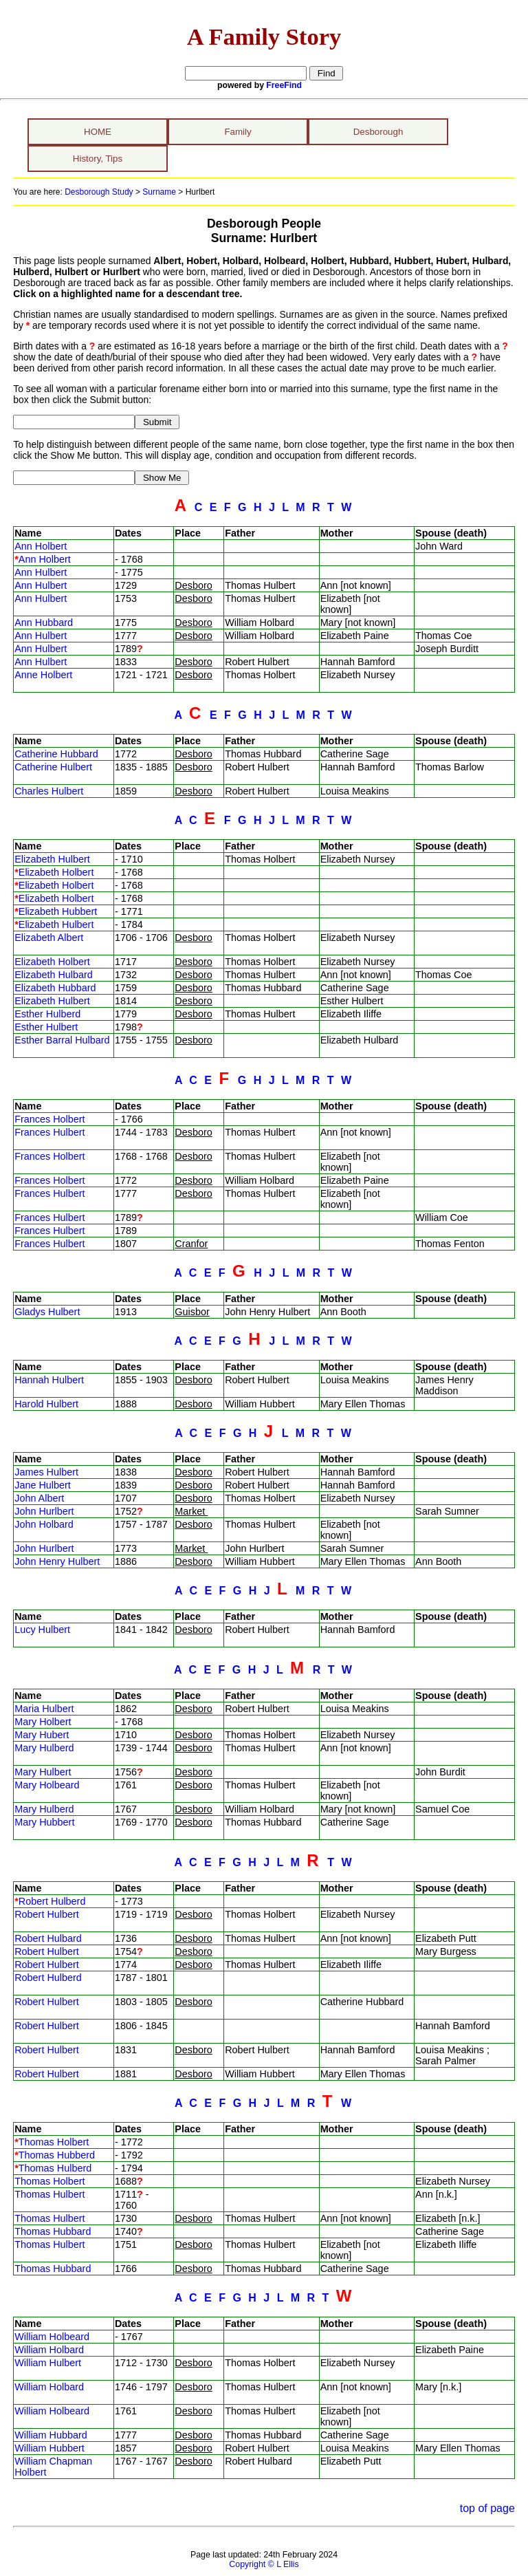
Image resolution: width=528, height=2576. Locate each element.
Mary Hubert (41, 1734)
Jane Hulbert (42, 1485)
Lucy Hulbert (42, 1629)
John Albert (39, 1498)
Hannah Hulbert (49, 1379)
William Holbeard (51, 2336)
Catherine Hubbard (56, 753)
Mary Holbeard (46, 1784)
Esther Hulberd (47, 1013)
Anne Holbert (43, 674)
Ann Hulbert (40, 572)
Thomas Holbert (54, 2141)
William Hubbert (49, 2448)
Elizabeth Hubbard (55, 987)
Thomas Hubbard (52, 2231)
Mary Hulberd (44, 1747)
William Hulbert (47, 2362)
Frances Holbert (49, 1119)
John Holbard (44, 1524)
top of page (487, 2508)
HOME (97, 132)
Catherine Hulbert (53, 766)
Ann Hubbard (43, 622)
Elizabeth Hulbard (53, 974)
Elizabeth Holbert (56, 872)
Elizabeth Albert (48, 937)
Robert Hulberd (52, 1901)
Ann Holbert (40, 546)
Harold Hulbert (46, 1403)
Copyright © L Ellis (263, 2564)
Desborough (378, 132)
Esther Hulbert (46, 1026)
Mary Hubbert (44, 1822)
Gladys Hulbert (47, 1311)
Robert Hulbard (48, 1938)
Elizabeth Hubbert (58, 911)
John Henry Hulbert (57, 1561)
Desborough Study (99, 192)
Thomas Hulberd (55, 2168)
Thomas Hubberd (57, 2155)
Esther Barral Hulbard (61, 1040)
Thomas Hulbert (49, 2194)
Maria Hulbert (44, 1708)
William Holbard (49, 2349)
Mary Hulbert (42, 1771)
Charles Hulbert (48, 791)
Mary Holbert (42, 1721)
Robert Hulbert (46, 1914)
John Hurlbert (44, 1511)
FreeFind (284, 85)
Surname (159, 192)
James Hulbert (46, 1472)
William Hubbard (50, 2434)
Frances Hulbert (49, 1132)
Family (237, 132)
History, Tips (97, 158)
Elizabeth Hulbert (52, 859)
